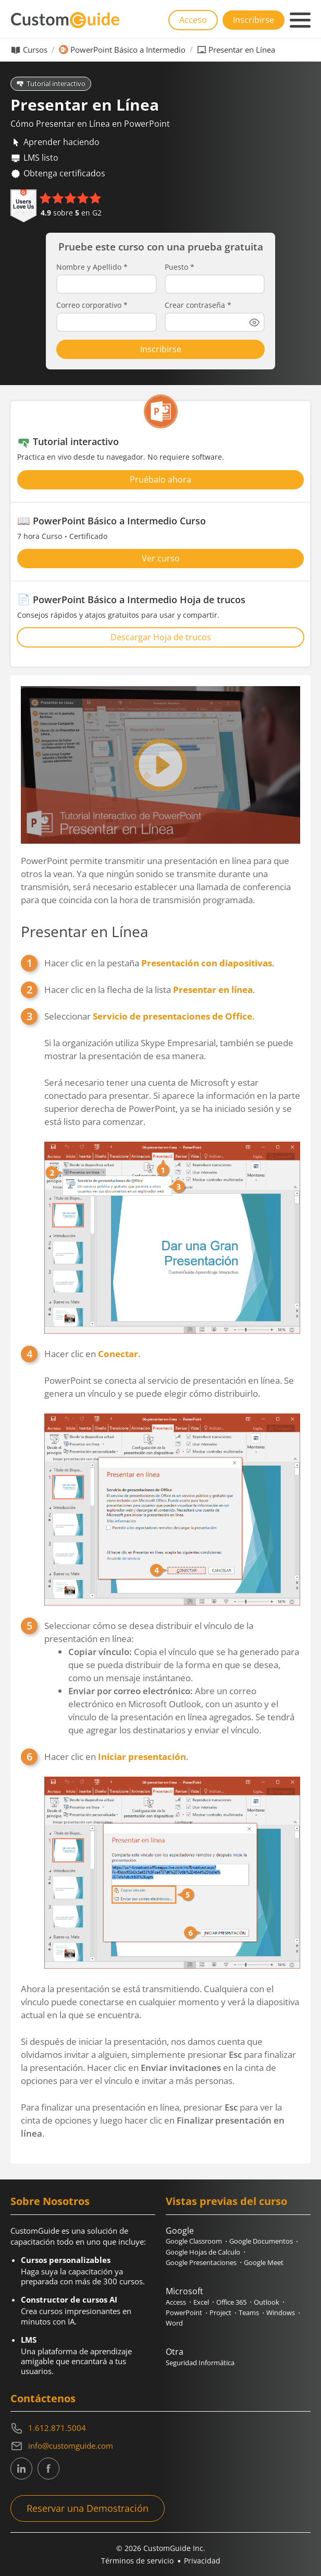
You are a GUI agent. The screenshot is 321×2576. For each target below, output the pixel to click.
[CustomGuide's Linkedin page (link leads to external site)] (21, 2468)
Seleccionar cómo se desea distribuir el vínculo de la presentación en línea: (172, 1678)
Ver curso (161, 558)
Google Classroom (194, 2241)
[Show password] (254, 322)
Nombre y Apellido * (92, 267)
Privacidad (202, 2561)
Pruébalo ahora (160, 479)
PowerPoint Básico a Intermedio (128, 50)
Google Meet (263, 2262)
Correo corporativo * (92, 305)
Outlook (266, 2302)
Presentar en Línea (85, 931)
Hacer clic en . (172, 1476)
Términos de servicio (137, 2561)
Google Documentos (261, 2241)
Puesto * (179, 267)
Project (220, 2312)
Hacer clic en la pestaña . (159, 963)
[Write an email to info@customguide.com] (160, 2446)
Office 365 (231, 2302)
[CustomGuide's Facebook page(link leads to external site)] (48, 2468)
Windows (280, 2312)
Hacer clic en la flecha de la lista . (149, 990)
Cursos (35, 50)
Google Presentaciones (201, 2262)
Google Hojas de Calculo (203, 2252)
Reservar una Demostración (88, 2508)
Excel (201, 2302)
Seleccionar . (172, 1172)
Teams (249, 2312)
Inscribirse (253, 20)
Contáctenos (43, 2398)
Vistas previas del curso (226, 2201)
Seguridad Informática (200, 2362)
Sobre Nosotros (50, 2201)
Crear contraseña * (198, 305)
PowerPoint (184, 2312)
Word (174, 2323)
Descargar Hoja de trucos (160, 637)
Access (176, 2302)
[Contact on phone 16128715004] (160, 2428)
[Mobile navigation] (300, 20)
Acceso (193, 20)
